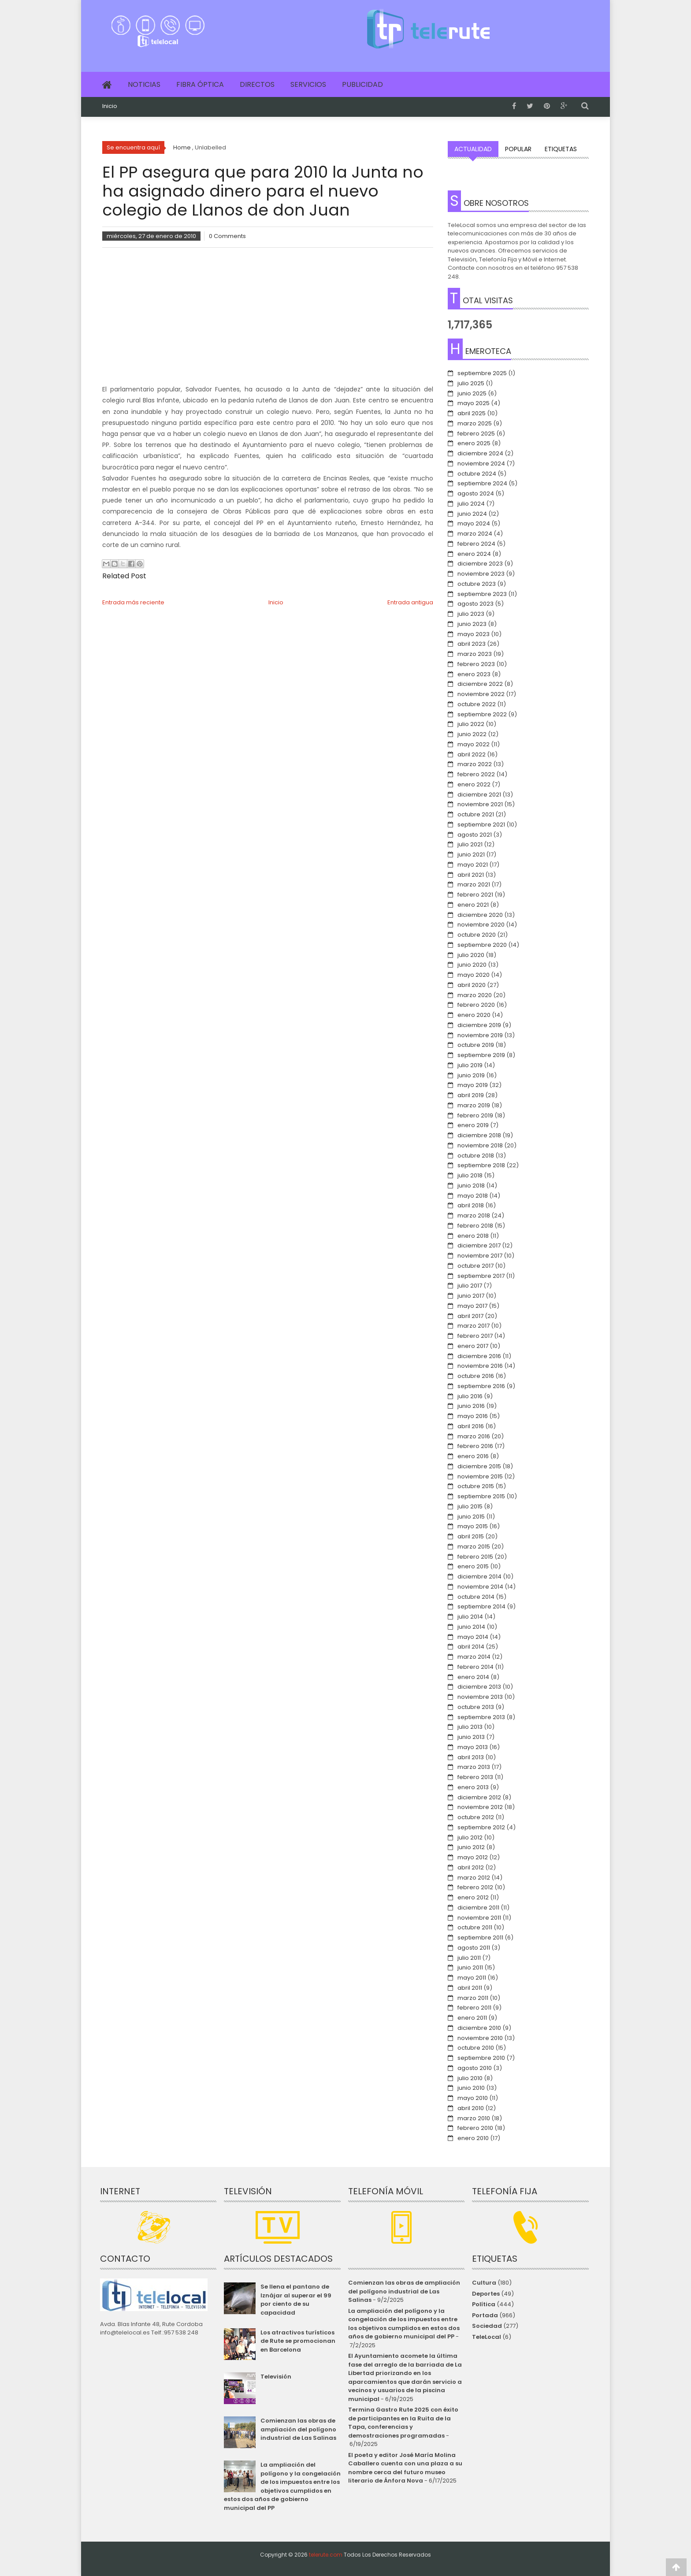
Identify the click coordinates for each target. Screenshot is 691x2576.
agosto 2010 (474, 2068)
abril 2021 (470, 875)
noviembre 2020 (481, 924)
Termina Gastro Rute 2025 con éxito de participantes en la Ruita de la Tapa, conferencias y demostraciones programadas (403, 2422)
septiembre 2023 (482, 594)
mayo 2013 (472, 1747)
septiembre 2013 (481, 1717)
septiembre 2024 (482, 483)
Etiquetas (561, 149)
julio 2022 (470, 724)
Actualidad (473, 149)
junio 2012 (471, 1847)
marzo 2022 (474, 764)
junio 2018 (471, 1185)
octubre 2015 (475, 1486)
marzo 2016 (473, 1436)
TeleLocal (486, 2337)
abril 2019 (470, 1095)
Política (483, 2304)
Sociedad (487, 2326)
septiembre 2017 (481, 1276)
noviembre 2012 (480, 1807)
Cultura (484, 2282)
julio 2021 (470, 844)
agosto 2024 (475, 493)
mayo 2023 (473, 634)
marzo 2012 (473, 1877)
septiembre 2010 (481, 2058)
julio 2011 (469, 1958)
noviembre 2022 (481, 694)
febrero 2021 (475, 894)
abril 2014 (470, 1646)
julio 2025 (470, 383)
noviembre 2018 (480, 1145)
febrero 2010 (475, 2128)
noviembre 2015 (480, 1476)
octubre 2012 (475, 1817)
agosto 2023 (475, 603)
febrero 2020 (476, 1005)
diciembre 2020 (480, 915)
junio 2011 (470, 1967)
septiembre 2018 (481, 1165)
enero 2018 (473, 1236)
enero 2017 (472, 1346)
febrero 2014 (475, 1667)
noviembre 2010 (480, 2038)
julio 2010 (470, 2078)
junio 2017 (470, 1296)
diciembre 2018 (479, 1135)
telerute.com (325, 2554)
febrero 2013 (475, 1777)
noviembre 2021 (480, 804)
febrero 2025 (476, 433)
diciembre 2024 (480, 453)
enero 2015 (473, 1566)
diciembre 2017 (479, 1245)
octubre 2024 (476, 473)
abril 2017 (470, 1316)
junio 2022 (472, 734)
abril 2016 (470, 1426)
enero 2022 (473, 784)
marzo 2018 (473, 1215)
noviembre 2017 (479, 1255)
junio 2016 (471, 1406)
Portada (485, 2315)
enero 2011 (472, 2018)
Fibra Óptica (200, 84)
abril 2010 (470, 2108)
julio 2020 (470, 955)
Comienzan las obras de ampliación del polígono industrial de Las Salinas (298, 2429)
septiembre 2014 (481, 1606)
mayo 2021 (472, 864)
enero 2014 (473, 1677)
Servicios (308, 84)
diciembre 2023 (480, 563)
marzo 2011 (472, 1998)
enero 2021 (473, 905)
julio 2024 (471, 503)
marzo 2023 (474, 654)
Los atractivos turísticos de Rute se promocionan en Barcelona (297, 2341)
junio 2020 (472, 964)
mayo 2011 (471, 1977)
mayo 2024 (473, 523)
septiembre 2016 (481, 1386)
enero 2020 (473, 1015)
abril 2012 (470, 1867)
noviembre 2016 (480, 1366)
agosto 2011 (473, 1947)
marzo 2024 (474, 533)
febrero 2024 (476, 544)
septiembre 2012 (481, 1827)
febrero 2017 (475, 1336)
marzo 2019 (473, 1105)
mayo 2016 (472, 1416)
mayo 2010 (472, 2098)
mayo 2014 (472, 1637)
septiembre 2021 (481, 824)
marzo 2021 (473, 884)
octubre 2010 (475, 2048)
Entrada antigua (410, 602)
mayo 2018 (472, 1195)
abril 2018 (470, 1205)
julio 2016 (470, 1396)
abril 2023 (471, 644)
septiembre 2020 (482, 945)
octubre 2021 (475, 814)
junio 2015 (471, 1516)
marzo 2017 (473, 1326)
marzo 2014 (473, 1657)
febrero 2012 (475, 1887)
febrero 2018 (475, 1225)
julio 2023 (470, 614)
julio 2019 (470, 1065)
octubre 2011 (474, 1927)
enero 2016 (473, 1456)
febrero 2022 (476, 774)
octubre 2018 (475, 1155)
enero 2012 (473, 1897)
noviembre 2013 (480, 1697)
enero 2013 (473, 1787)
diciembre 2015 (479, 1466)
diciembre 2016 (479, 1356)
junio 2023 (472, 624)
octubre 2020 (476, 935)
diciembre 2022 (480, 684)
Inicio (109, 106)
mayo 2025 (473, 403)
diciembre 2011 (478, 1907)
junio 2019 (471, 1075)
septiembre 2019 (481, 1055)
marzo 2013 (473, 1767)
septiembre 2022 (482, 714)
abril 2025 (471, 413)
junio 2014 (471, 1627)
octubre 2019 (475, 1045)
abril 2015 (470, 1536)
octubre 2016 (475, 1376)
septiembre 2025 (482, 373)
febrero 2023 (476, 664)
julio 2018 (470, 1175)
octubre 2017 (475, 1266)
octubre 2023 (476, 584)
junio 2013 (471, 1737)
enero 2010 (473, 2138)
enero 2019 (473, 1125)
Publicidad (362, 84)
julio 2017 (469, 1285)
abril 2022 (471, 754)
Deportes (486, 2293)
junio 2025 (472, 393)
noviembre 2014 (480, 1586)
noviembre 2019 (480, 1035)
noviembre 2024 (481, 463)
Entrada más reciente (133, 602)
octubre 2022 (476, 704)
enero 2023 (473, 674)
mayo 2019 (472, 1085)
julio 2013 (470, 1727)
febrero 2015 (475, 1556)
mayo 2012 (472, 1857)
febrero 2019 (475, 1115)
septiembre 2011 (480, 1937)
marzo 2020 (474, 995)
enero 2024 (474, 554)
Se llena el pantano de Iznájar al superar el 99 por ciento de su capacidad (295, 2299)
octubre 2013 (475, 1707)
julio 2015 (470, 1506)
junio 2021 (471, 854)
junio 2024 (472, 514)
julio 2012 (470, 1837)
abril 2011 (469, 1988)
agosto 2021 (474, 834)
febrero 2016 (475, 1446)
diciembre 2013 (479, 1687)
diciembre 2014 (479, 1576)
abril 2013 (470, 1757)
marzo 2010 (473, 2118)
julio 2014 (470, 1616)
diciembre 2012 (479, 1797)
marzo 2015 (473, 1546)
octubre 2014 (475, 1597)
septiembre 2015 (481, 1496)
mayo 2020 (473, 975)
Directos (257, 84)
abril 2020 (471, 985)
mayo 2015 (472, 1526)
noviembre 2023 (481, 574)
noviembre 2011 (479, 1917)
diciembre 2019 (479, 1025)
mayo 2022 (473, 744)
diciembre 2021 (479, 794)
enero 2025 (473, 443)
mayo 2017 (472, 1306)
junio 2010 (471, 2088)
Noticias (144, 84)
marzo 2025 (474, 423)
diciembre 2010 (479, 2028)
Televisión (275, 2376)
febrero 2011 (474, 2007)
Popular (518, 149)
